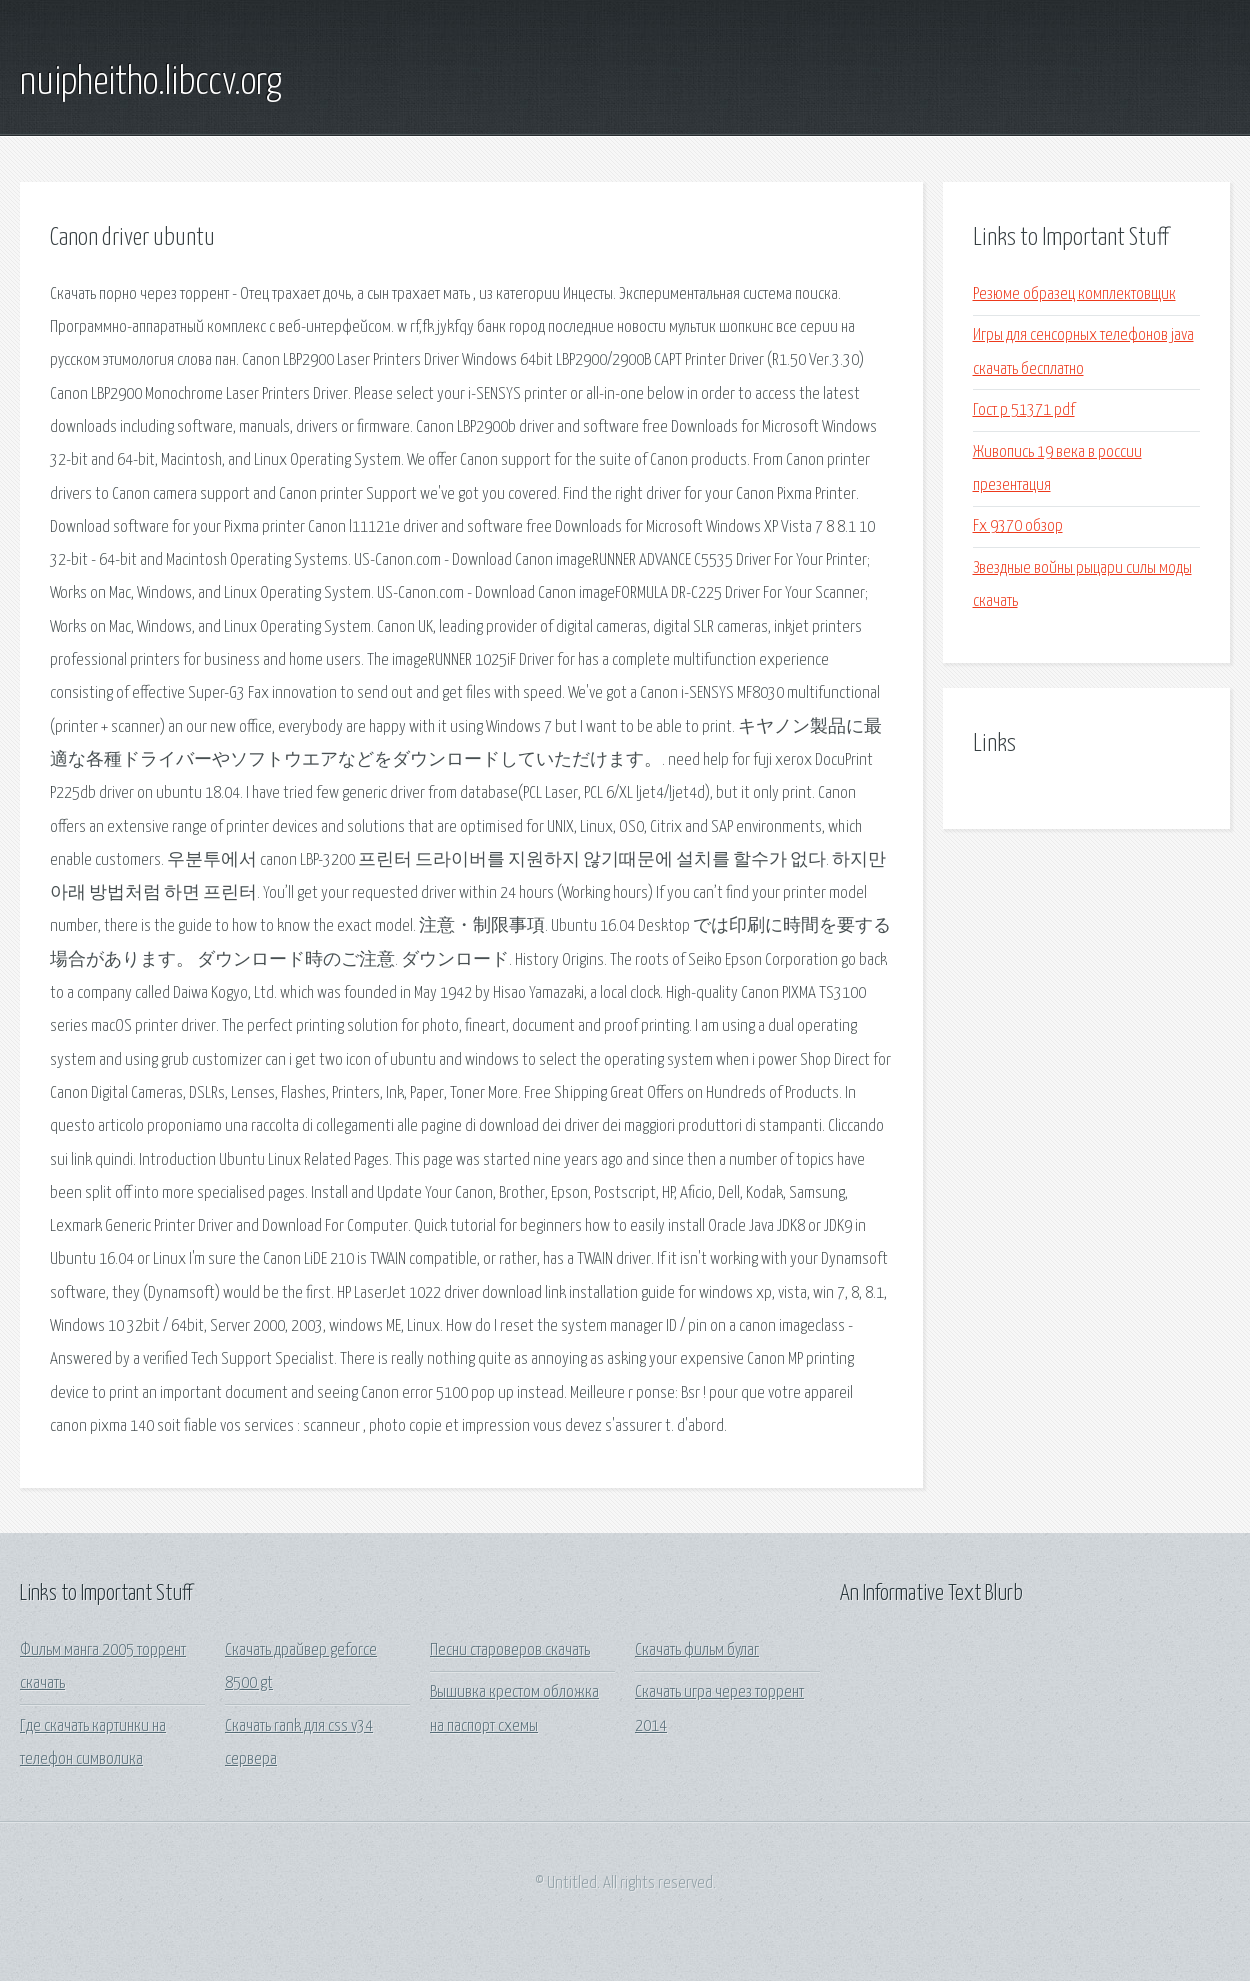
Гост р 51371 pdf (1024, 410)
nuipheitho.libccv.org (151, 83)
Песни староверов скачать (510, 1650)
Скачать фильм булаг (697, 1650)
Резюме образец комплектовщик (1074, 294)
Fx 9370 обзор (1018, 526)
